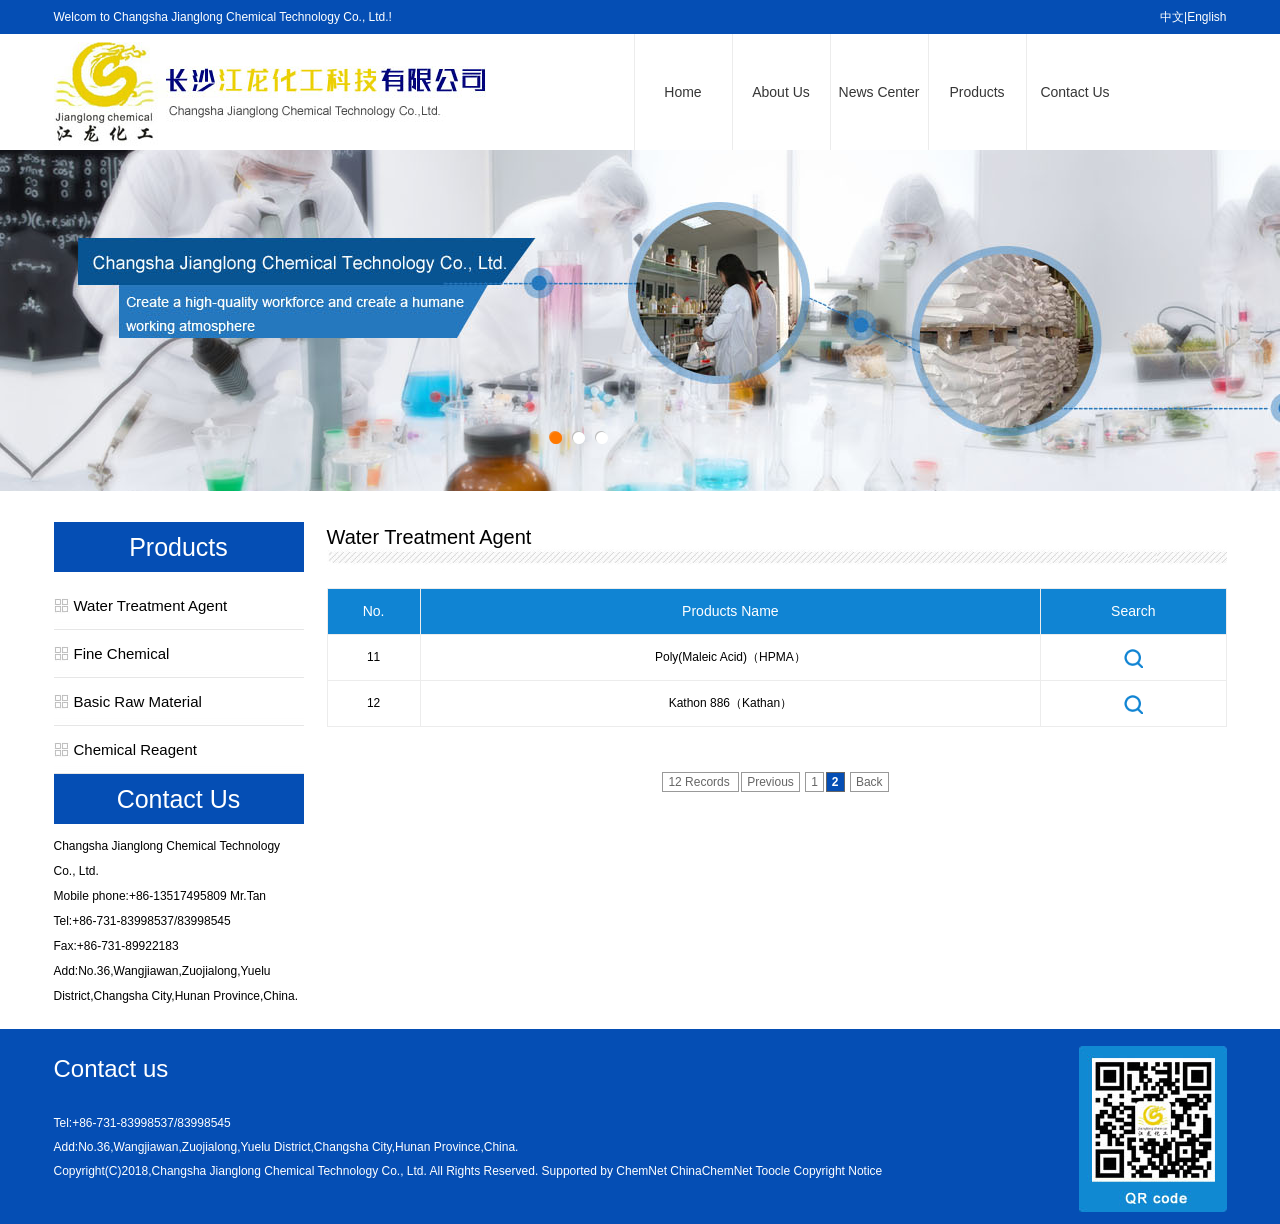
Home (682, 92)
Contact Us (1074, 92)
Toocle (773, 1171)
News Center (879, 92)
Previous (770, 782)
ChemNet (641, 1171)
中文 (1172, 17)
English (1206, 17)
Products (976, 92)
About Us (781, 92)
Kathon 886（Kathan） (730, 703)
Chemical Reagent (135, 749)
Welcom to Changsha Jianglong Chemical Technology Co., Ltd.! (223, 17)
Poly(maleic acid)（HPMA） (730, 657)
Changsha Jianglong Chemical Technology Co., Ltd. (289, 1171)
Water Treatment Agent (151, 605)
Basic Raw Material (138, 701)
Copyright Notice (838, 1171)
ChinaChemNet (711, 1171)
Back (869, 782)
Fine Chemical (122, 653)
